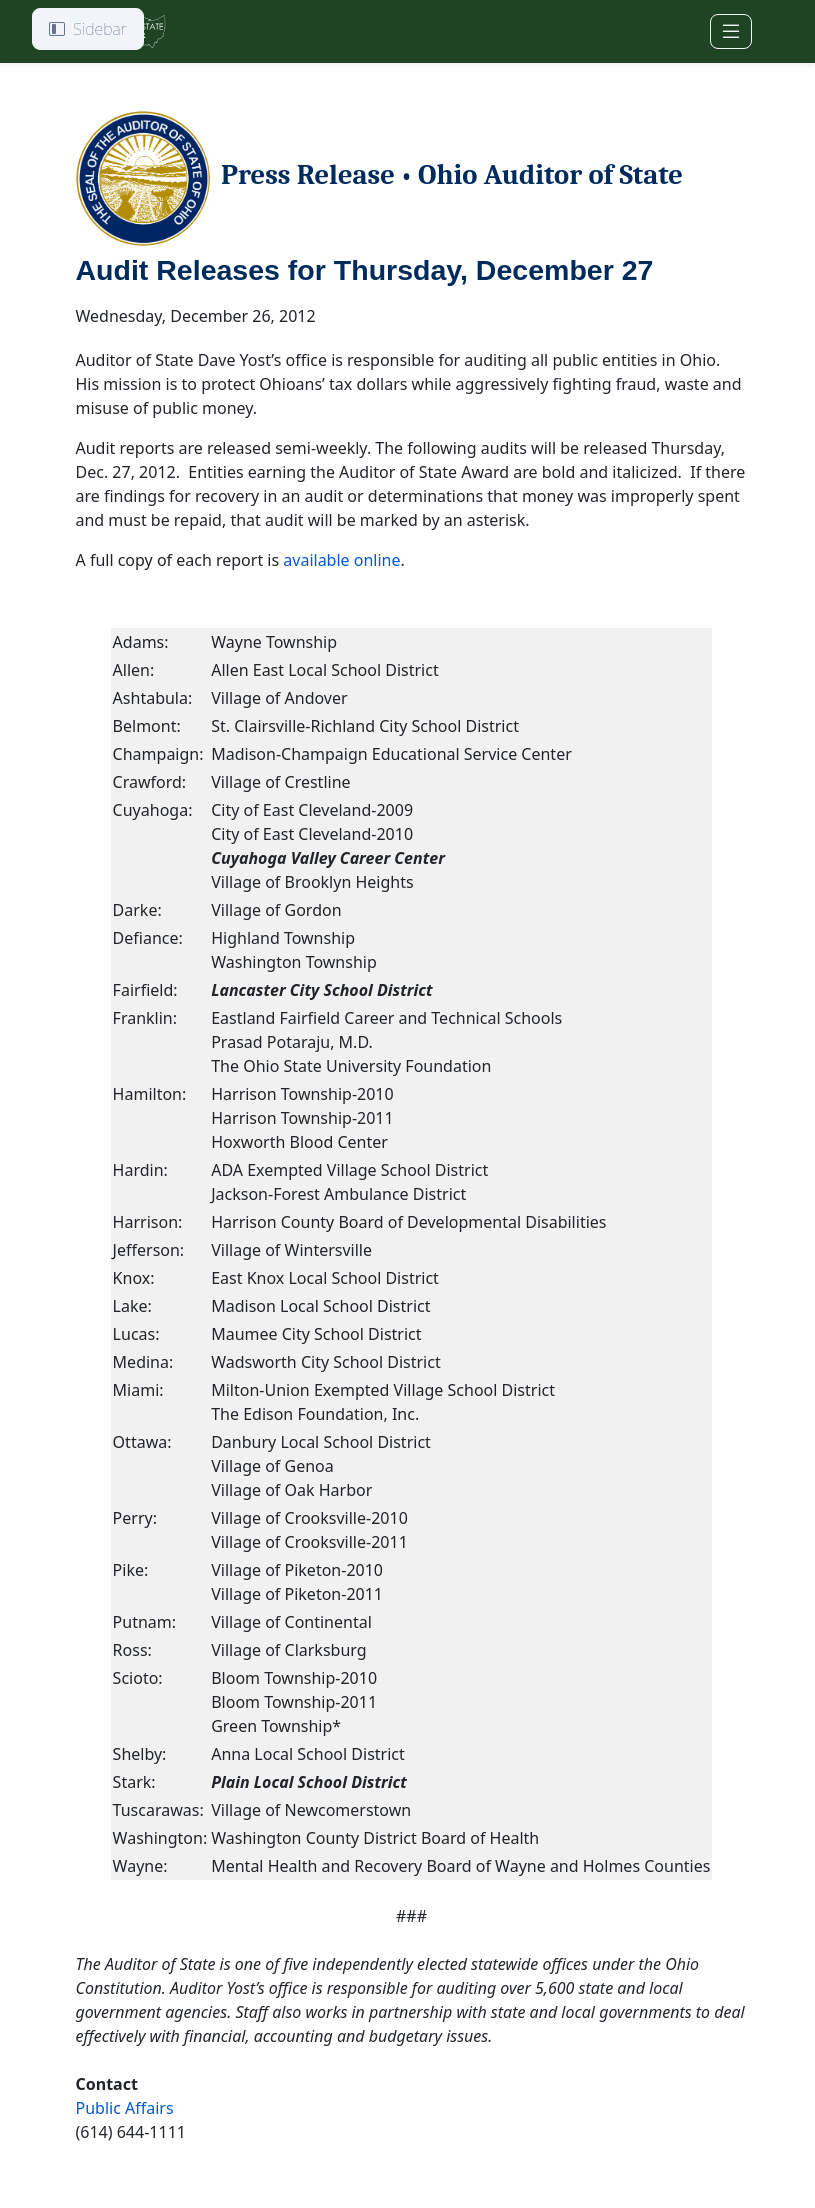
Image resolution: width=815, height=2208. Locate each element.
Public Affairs (125, 2108)
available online (341, 560)
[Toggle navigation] (731, 31)
